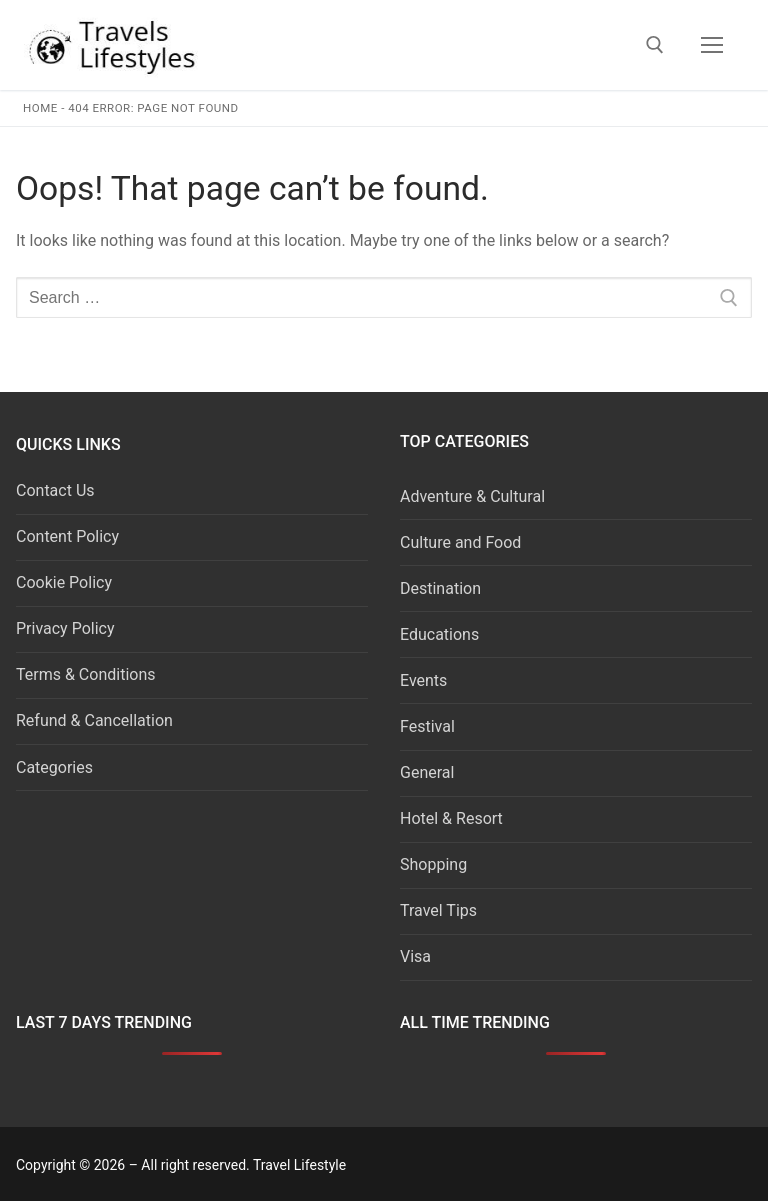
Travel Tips (438, 910)
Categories (54, 767)
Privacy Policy (65, 628)
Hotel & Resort (451, 818)
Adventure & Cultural (472, 496)
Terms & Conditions (86, 674)
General (427, 772)
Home (40, 108)
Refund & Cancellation (94, 720)
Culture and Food (460, 542)
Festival (427, 726)
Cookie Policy (64, 582)
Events (423, 680)
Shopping (433, 864)
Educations (439, 634)
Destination (440, 588)
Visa (415, 956)
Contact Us (55, 490)
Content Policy (67, 536)
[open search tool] (655, 45)
